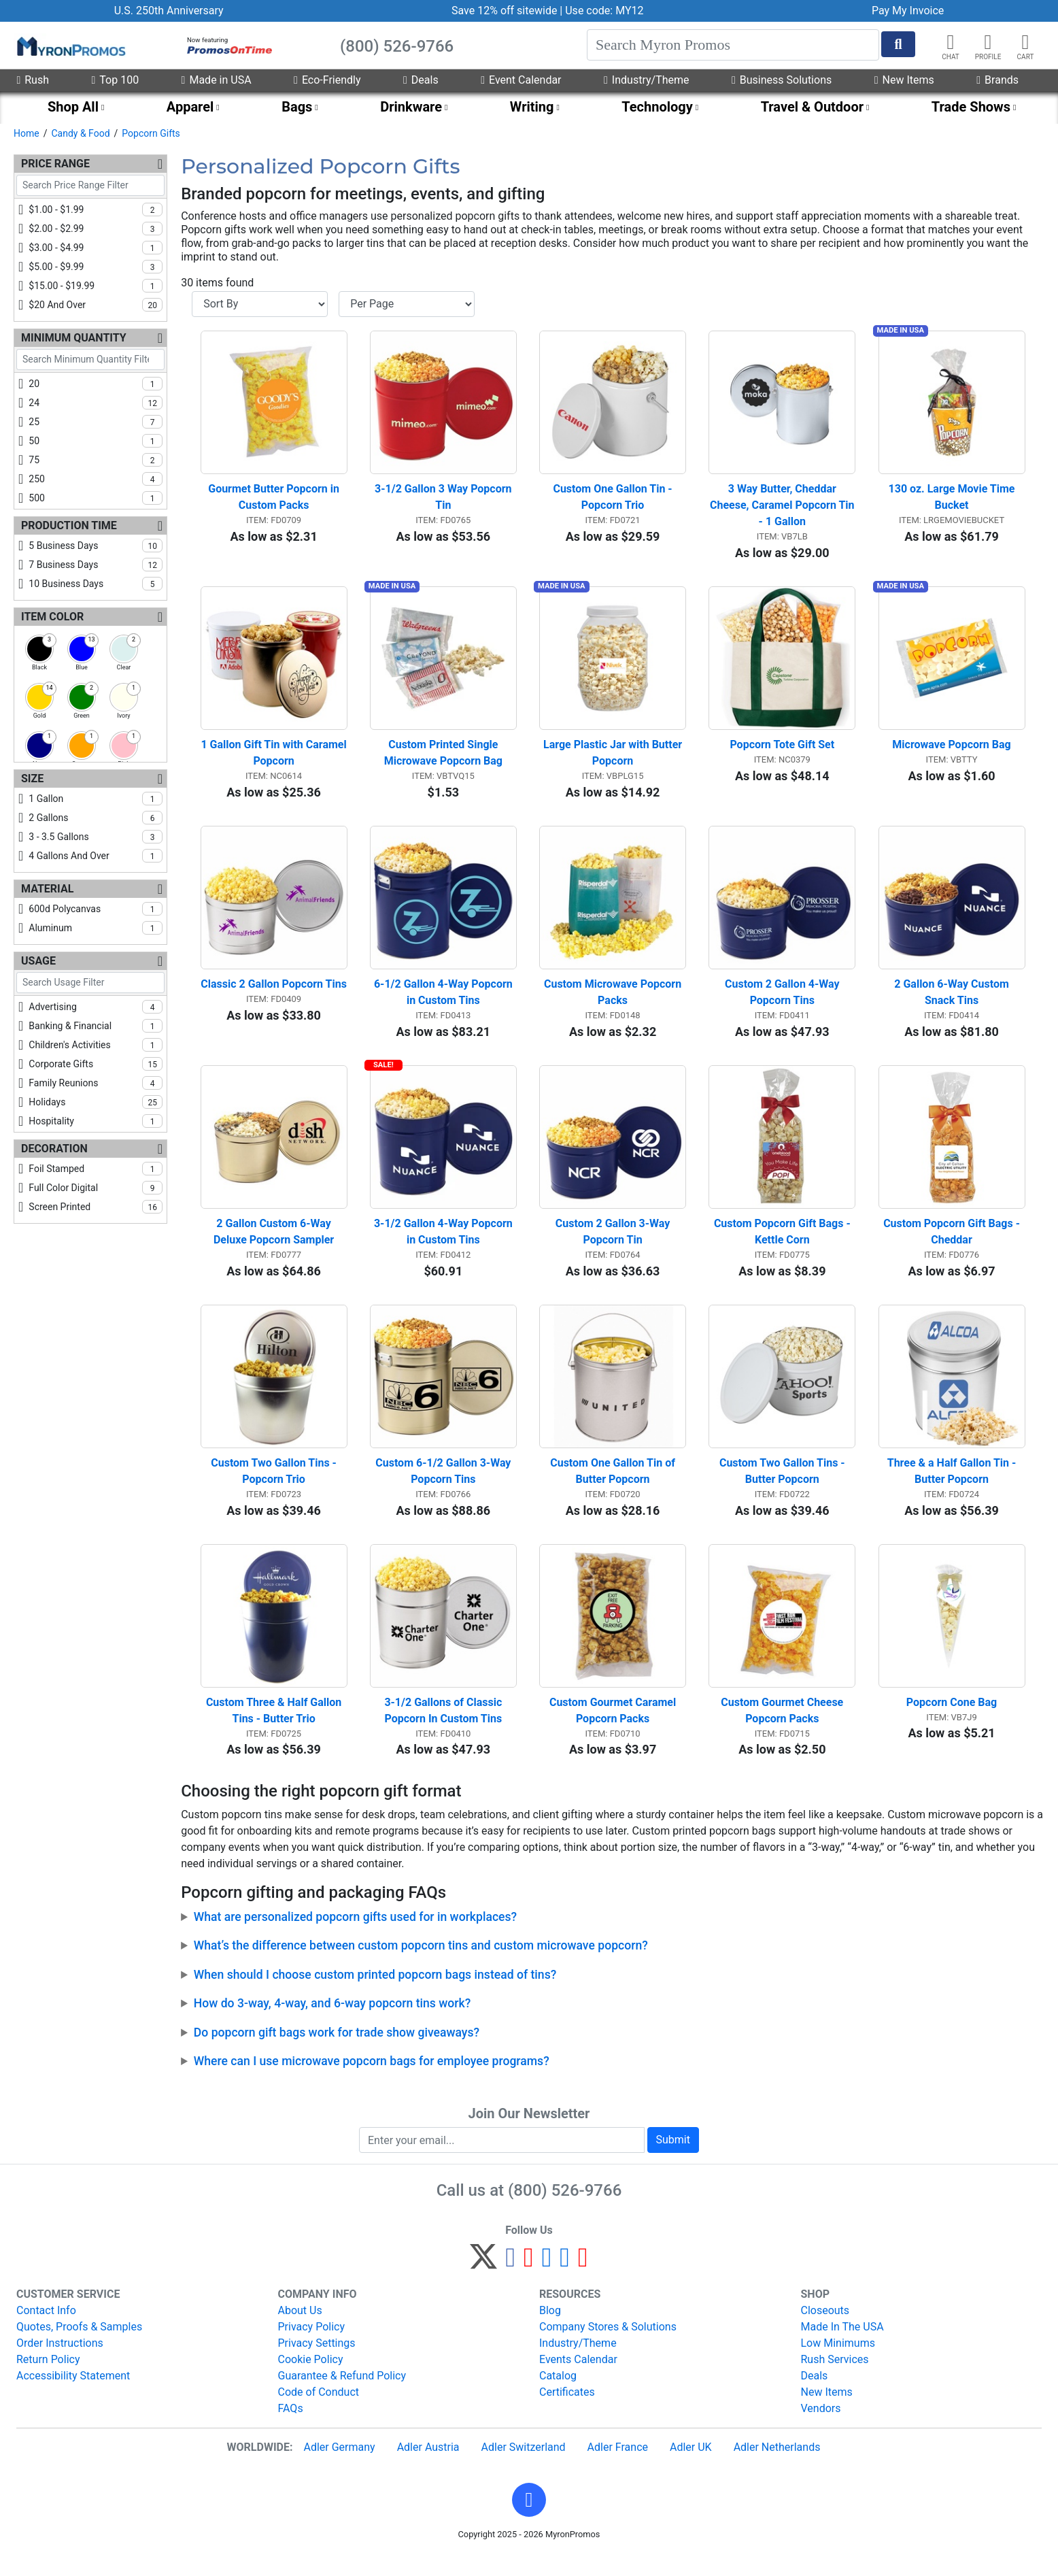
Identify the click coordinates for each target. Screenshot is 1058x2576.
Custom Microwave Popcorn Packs (614, 1001)
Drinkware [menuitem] (411, 107)
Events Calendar (578, 2378)
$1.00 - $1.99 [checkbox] (96, 209)
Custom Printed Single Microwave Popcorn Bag (443, 758)
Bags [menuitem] (296, 107)
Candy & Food (80, 133)
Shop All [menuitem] (73, 107)
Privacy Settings (317, 2362)
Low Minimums (838, 2362)
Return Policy (48, 2378)
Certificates (567, 2411)
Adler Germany (339, 2466)
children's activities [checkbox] (96, 1045)
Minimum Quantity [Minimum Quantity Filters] (73, 337)
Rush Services (835, 2378)
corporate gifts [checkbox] (96, 1064)
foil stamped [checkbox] (96, 1168)
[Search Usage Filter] (90, 982)
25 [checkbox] (96, 422)
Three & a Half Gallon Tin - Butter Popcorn (953, 1486)
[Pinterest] (528, 2281)
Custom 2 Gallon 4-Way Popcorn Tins (783, 1001)
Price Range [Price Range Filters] (55, 163)
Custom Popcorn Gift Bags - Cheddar (953, 1243)
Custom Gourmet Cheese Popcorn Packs (783, 1728)
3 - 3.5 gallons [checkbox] (96, 836)
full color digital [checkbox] (96, 1187)
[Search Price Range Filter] (90, 185)
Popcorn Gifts (151, 133)
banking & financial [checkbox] (96, 1026)
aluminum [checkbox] (96, 928)
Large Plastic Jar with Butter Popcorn (614, 758)
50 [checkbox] (96, 441)
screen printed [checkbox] (96, 1207)
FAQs (290, 2427)
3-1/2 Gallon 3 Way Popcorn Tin (444, 500)
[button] (988, 42)
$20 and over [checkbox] (96, 305)
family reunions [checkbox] (96, 1083)
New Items (904, 79)
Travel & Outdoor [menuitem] (812, 107)
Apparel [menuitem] (190, 107)
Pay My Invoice (908, 10)
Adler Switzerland (523, 2466)
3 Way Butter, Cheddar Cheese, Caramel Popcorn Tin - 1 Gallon (782, 508)
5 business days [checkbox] (96, 545)
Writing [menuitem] (532, 107)
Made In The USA (842, 2345)
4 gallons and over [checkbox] (96, 856)
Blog (550, 2329)
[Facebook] (510, 2281)
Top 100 (115, 79)
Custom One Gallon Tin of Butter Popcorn (614, 1486)
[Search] (733, 45)
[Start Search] (898, 44)
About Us (300, 2329)
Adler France (617, 2466)
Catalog (558, 2394)
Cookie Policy (310, 2378)
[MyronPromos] (70, 45)
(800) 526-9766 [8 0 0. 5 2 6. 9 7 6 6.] (564, 2209)
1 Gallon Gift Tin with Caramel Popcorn (274, 758)
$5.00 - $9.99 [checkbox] (96, 266)
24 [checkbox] (96, 402)
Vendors (821, 2427)
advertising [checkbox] (96, 1007)
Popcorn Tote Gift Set (782, 750)
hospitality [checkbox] (96, 1121)
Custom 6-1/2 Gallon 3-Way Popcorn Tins (444, 1486)
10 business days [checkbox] (96, 583)
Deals (421, 79)
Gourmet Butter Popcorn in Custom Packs (275, 500)
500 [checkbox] (96, 498)
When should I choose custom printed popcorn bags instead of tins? (375, 1993)
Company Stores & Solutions (608, 2345)
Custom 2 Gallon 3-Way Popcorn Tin (614, 1243)
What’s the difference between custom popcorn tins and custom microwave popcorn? (421, 1964)
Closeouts (825, 2329)
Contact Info (46, 2329)
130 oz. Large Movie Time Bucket (953, 500)
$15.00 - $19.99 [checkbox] (96, 285)
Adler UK (691, 2466)
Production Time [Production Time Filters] (69, 525)
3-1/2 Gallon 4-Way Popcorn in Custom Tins (444, 1243)
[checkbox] (39, 649)
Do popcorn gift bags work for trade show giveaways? (336, 2051)
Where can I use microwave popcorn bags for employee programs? (371, 2079)
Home (26, 133)
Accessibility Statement (73, 2394)
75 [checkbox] (96, 460)
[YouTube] (583, 2281)
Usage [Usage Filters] (38, 960)
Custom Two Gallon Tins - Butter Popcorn (783, 1486)
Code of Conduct (319, 2411)
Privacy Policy (311, 2345)
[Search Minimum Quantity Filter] (90, 359)
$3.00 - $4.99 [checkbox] (96, 247)
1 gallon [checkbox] (96, 798)
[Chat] (951, 42)
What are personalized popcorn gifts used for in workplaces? (355, 1935)
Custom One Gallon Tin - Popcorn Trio (614, 500)
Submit (673, 2158)
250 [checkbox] (96, 479)
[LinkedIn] (565, 2281)
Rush (32, 79)
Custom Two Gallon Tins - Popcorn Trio (275, 1486)
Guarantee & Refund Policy (342, 2394)
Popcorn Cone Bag (951, 1720)
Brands (997, 79)
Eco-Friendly (327, 79)
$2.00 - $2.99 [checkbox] (96, 228)
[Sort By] (260, 304)
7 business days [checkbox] (96, 564)
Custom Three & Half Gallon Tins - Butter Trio (275, 1728)
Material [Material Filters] (47, 888)
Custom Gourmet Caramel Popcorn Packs (614, 1728)
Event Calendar (521, 79)
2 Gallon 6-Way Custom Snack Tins (953, 1001)
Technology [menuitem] (657, 107)
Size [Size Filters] (32, 778)
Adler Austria (428, 2466)
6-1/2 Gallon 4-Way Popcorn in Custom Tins (444, 1001)
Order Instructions (59, 2362)
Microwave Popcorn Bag (951, 750)
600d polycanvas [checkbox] (96, 909)
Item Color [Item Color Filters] (52, 616)
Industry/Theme (646, 79)
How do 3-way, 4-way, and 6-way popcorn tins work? (332, 2022)
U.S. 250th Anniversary (169, 10)
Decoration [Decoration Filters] (54, 1148)
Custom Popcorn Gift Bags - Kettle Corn (783, 1243)
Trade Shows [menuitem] (971, 107)
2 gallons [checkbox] (96, 817)
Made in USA (217, 79)
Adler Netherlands (777, 2466)
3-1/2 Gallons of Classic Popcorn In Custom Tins (444, 1728)
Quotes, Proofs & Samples (79, 2345)
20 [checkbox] (96, 383)
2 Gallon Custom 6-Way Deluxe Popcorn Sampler (274, 1243)
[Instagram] (547, 2281)
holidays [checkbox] (96, 1102)
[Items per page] (407, 304)
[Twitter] (483, 2281)
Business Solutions (782, 79)
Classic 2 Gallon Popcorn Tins (274, 993)
